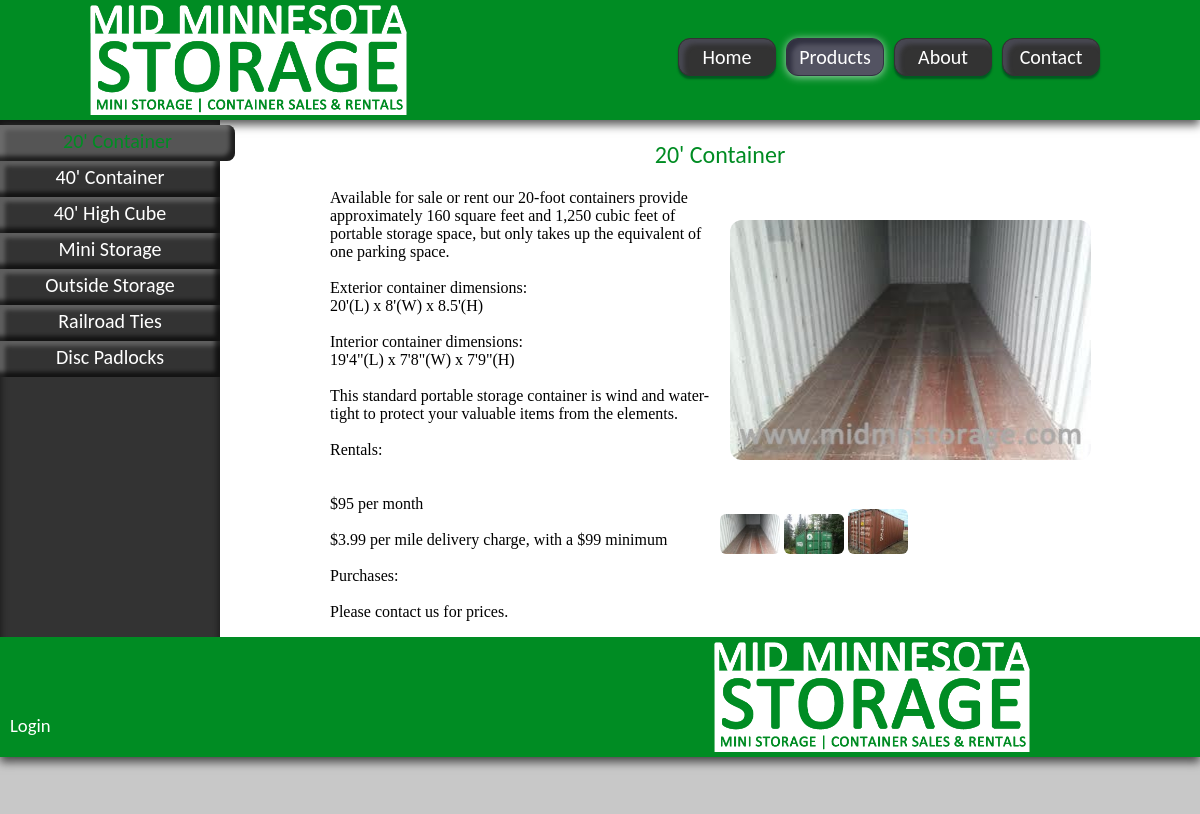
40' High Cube (110, 213)
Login (30, 725)
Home (727, 57)
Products (835, 57)
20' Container (117, 141)
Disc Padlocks (110, 357)
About (943, 57)
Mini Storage (110, 249)
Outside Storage (109, 285)
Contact (1051, 57)
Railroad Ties (110, 321)
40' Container (110, 177)
